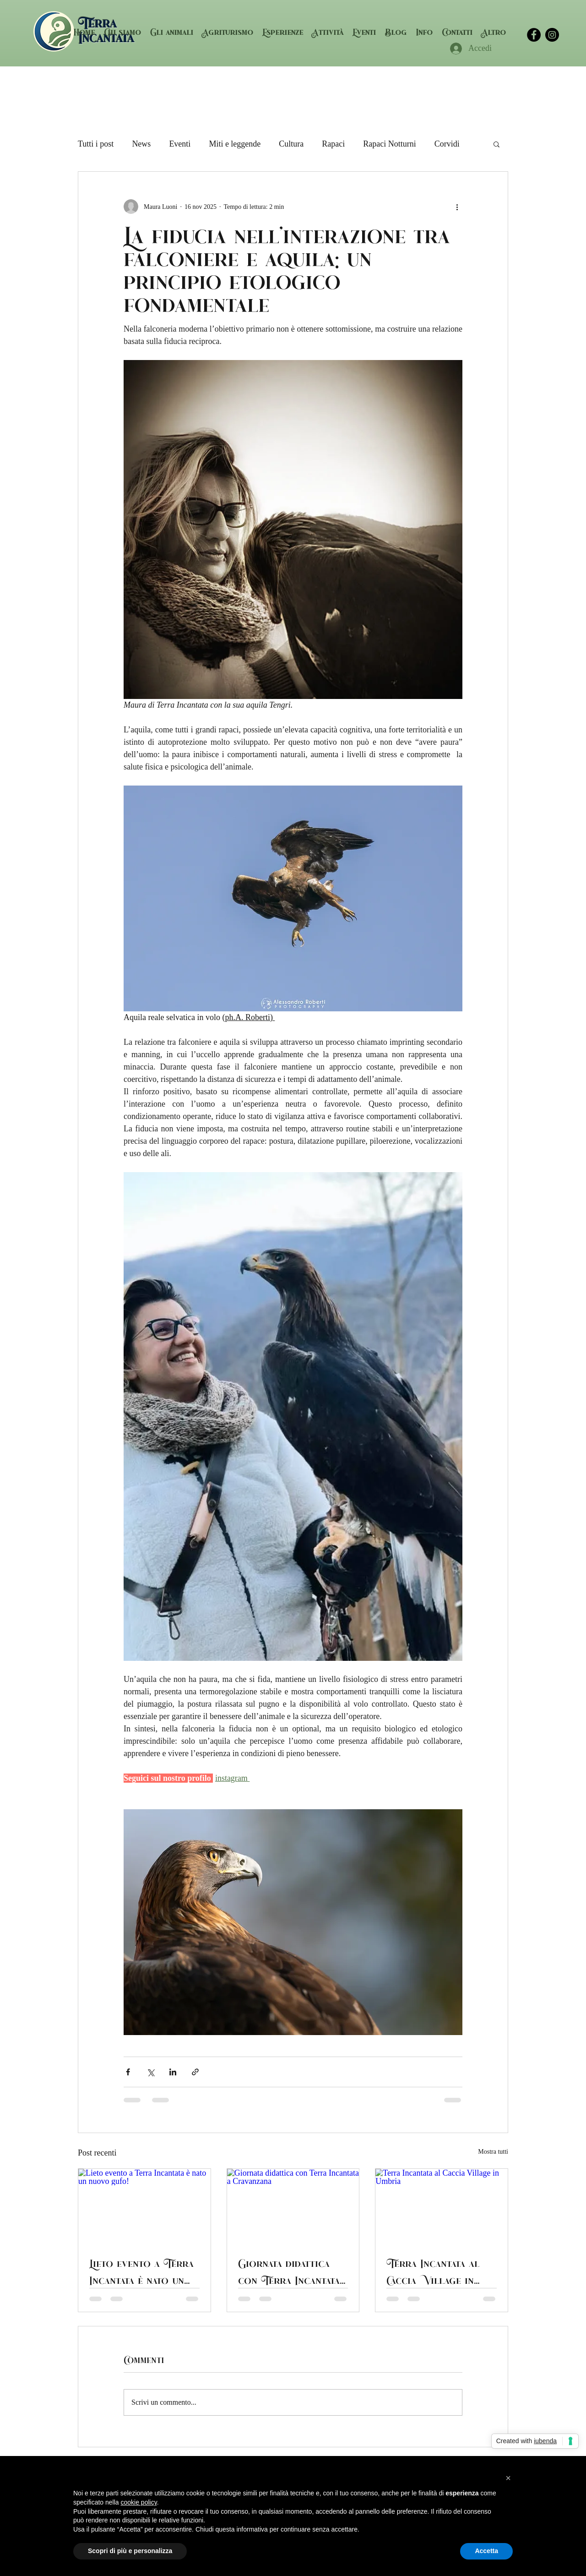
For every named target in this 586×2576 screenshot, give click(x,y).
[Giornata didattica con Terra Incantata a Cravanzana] (293, 2206)
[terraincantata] (552, 35)
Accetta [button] (486, 2550)
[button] (283, 31)
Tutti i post (96, 143)
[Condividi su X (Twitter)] (150, 2072)
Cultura (291, 143)
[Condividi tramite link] (195, 2072)
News (141, 143)
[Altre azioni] (456, 206)
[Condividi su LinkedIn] (172, 2072)
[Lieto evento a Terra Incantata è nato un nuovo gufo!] (144, 2206)
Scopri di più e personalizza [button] (130, 2550)
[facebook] (534, 35)
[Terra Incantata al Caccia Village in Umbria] (441, 2206)
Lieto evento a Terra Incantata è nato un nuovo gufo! (141, 2271)
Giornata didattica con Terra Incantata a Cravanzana (289, 2271)
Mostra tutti (493, 2151)
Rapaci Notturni (389, 143)
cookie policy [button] (139, 2502)
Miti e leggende (234, 143)
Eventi (179, 143)
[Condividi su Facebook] (128, 2072)
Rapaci (333, 143)
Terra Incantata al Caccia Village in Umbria (432, 2271)
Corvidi (447, 143)
